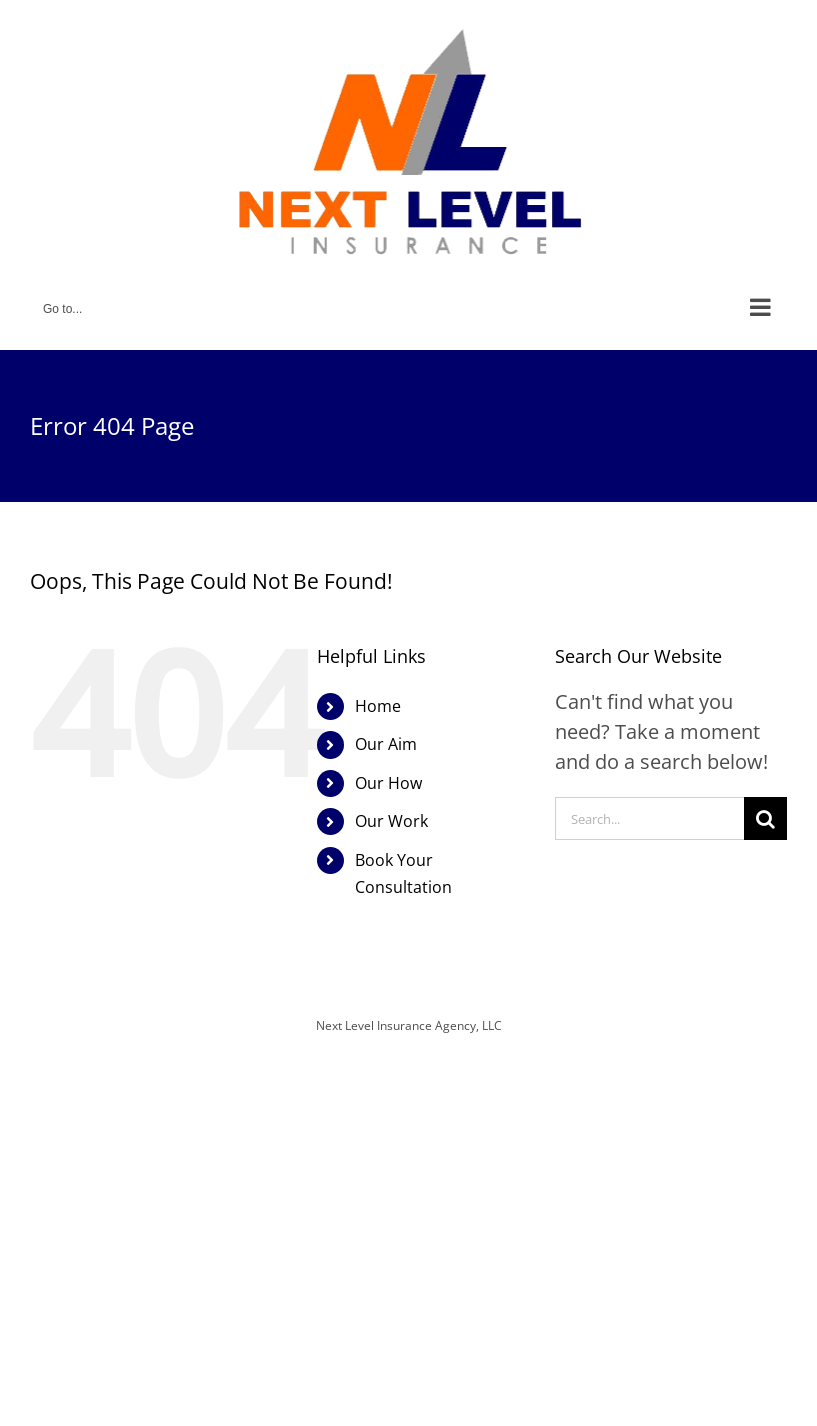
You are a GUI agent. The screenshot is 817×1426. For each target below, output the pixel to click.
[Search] (765, 818)
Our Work (391, 821)
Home (378, 706)
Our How (388, 783)
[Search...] (649, 818)
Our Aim (386, 744)
